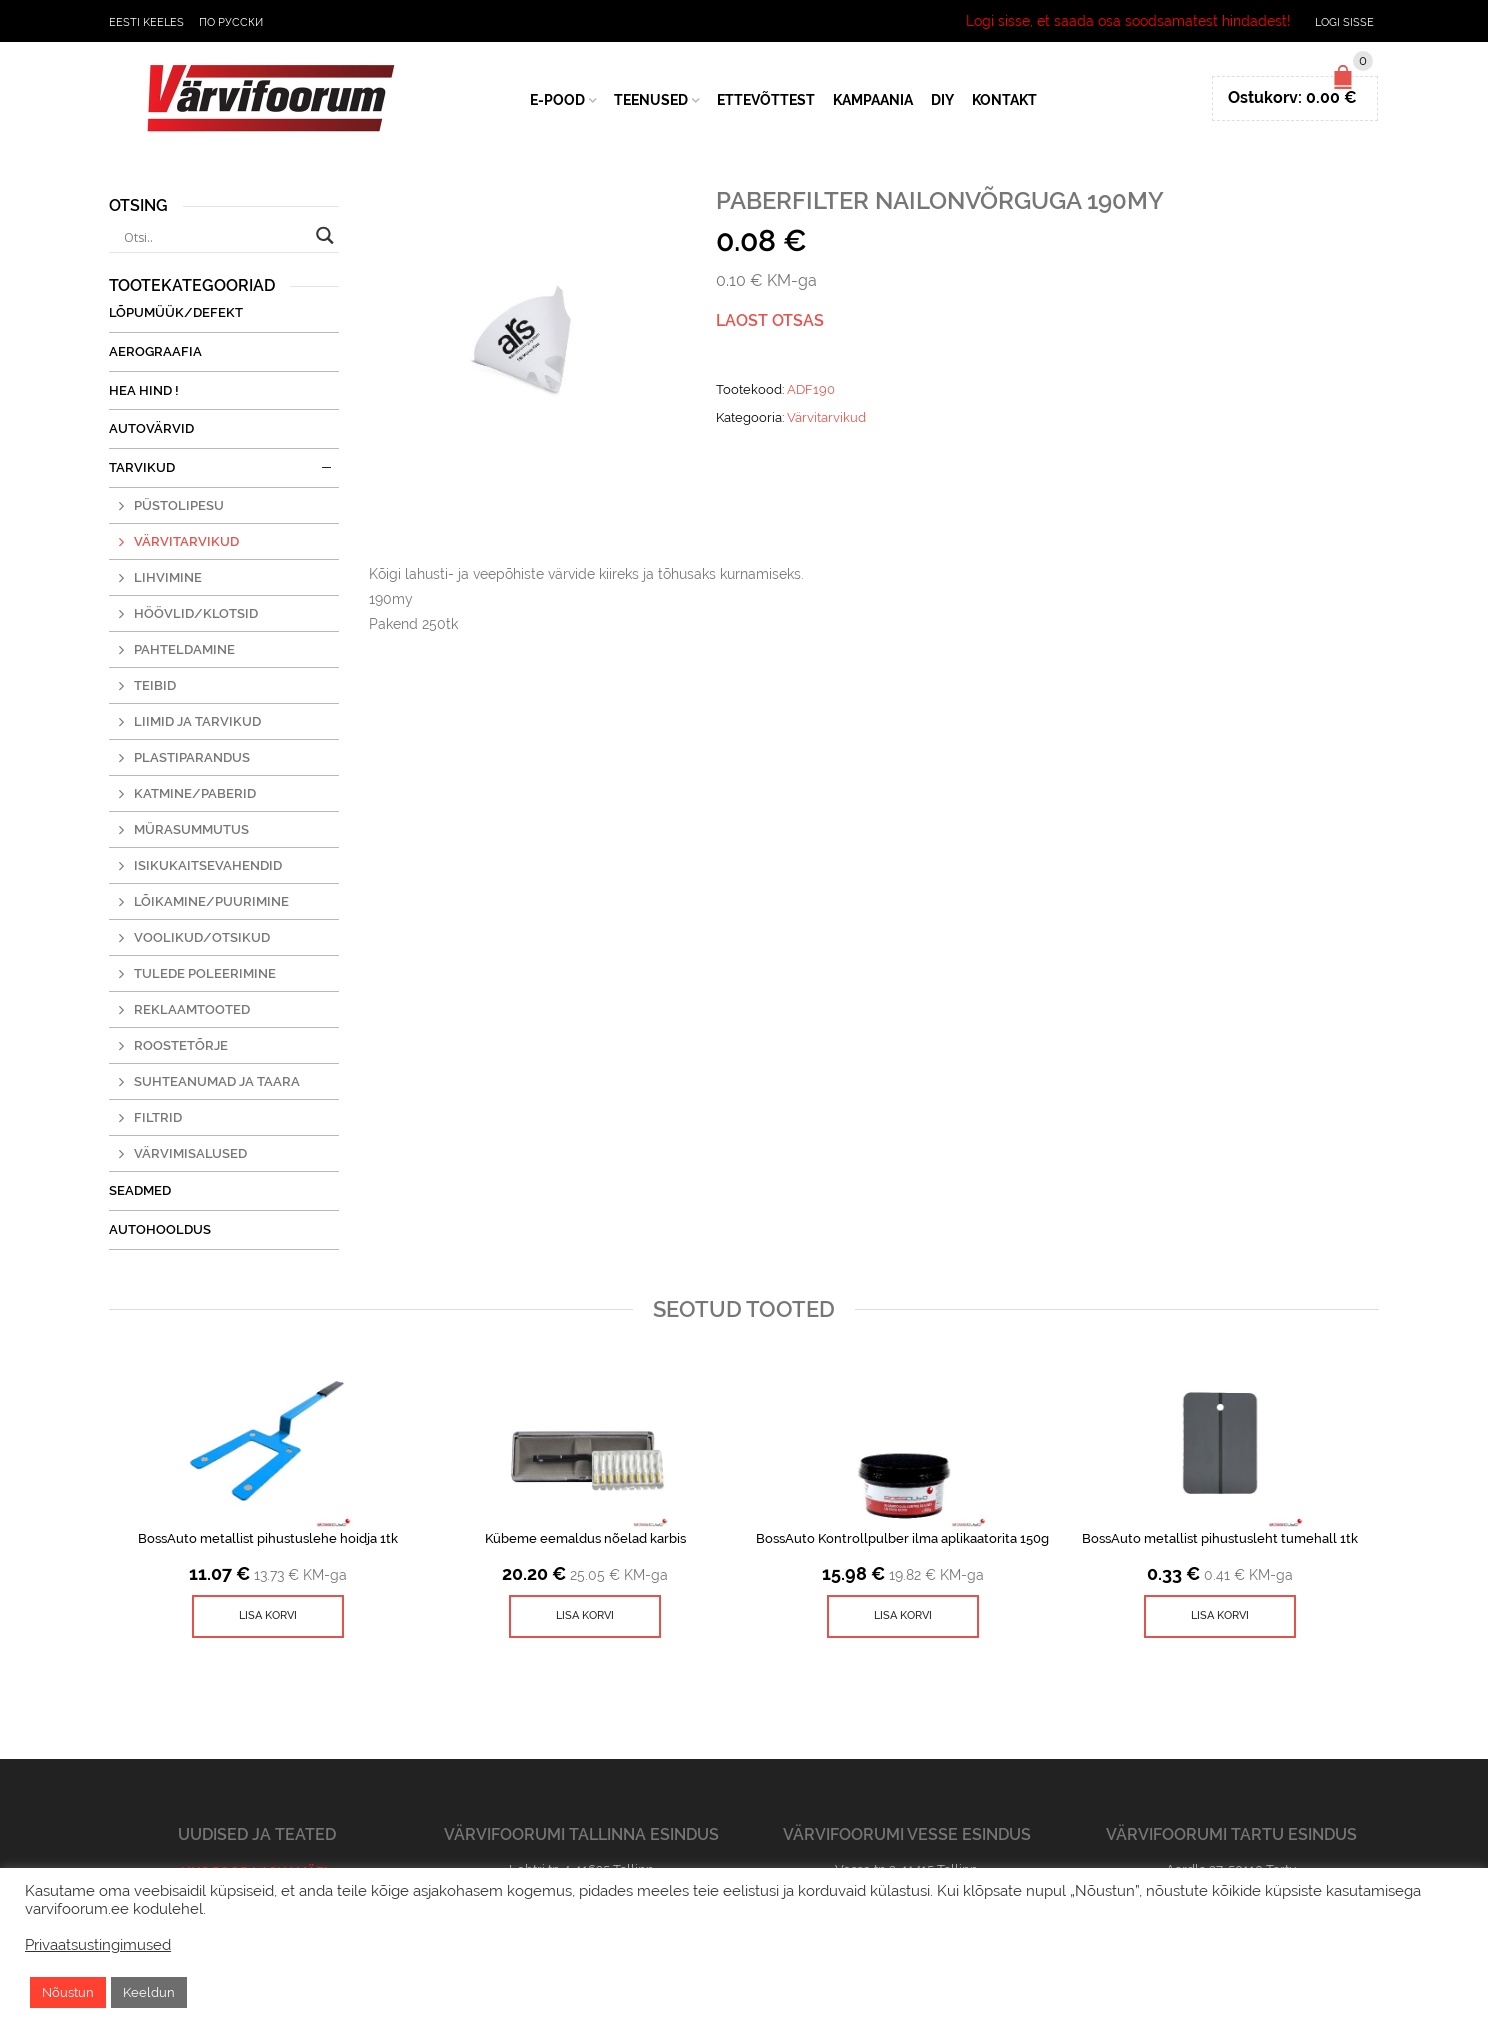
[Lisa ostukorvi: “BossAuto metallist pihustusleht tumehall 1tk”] (1220, 1616)
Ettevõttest (766, 100)
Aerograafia (155, 351)
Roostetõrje (181, 1045)
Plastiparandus (192, 757)
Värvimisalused (190, 1153)
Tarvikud (142, 467)
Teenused (651, 100)
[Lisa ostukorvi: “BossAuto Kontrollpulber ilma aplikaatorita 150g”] (903, 1616)
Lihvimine (168, 577)
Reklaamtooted (192, 1009)
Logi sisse (1344, 22)
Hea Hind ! (144, 390)
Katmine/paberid (195, 793)
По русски (231, 22)
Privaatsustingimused (98, 1944)
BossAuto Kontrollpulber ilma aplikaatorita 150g (902, 1538)
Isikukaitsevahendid (208, 865)
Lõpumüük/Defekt (176, 312)
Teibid (155, 685)
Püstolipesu (179, 505)
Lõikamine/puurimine (211, 901)
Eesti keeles (146, 22)
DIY (942, 100)
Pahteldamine (184, 649)
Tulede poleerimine (205, 973)
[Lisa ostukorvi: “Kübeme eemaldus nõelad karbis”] (585, 1616)
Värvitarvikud (826, 417)
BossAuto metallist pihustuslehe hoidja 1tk (268, 1538)
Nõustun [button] (68, 1992)
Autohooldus (160, 1229)
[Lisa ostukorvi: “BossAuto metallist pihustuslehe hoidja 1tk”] (268, 1616)
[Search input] (215, 238)
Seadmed (140, 1190)
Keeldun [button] (149, 1992)
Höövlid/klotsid (196, 613)
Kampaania (873, 100)
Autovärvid (151, 428)
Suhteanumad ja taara (217, 1081)
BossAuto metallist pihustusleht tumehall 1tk (1220, 1538)
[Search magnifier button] (325, 235)
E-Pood (557, 100)
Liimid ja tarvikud (197, 721)
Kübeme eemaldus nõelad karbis (585, 1538)
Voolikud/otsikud (202, 937)
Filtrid (158, 1117)
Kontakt (1004, 100)
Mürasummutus (191, 829)
